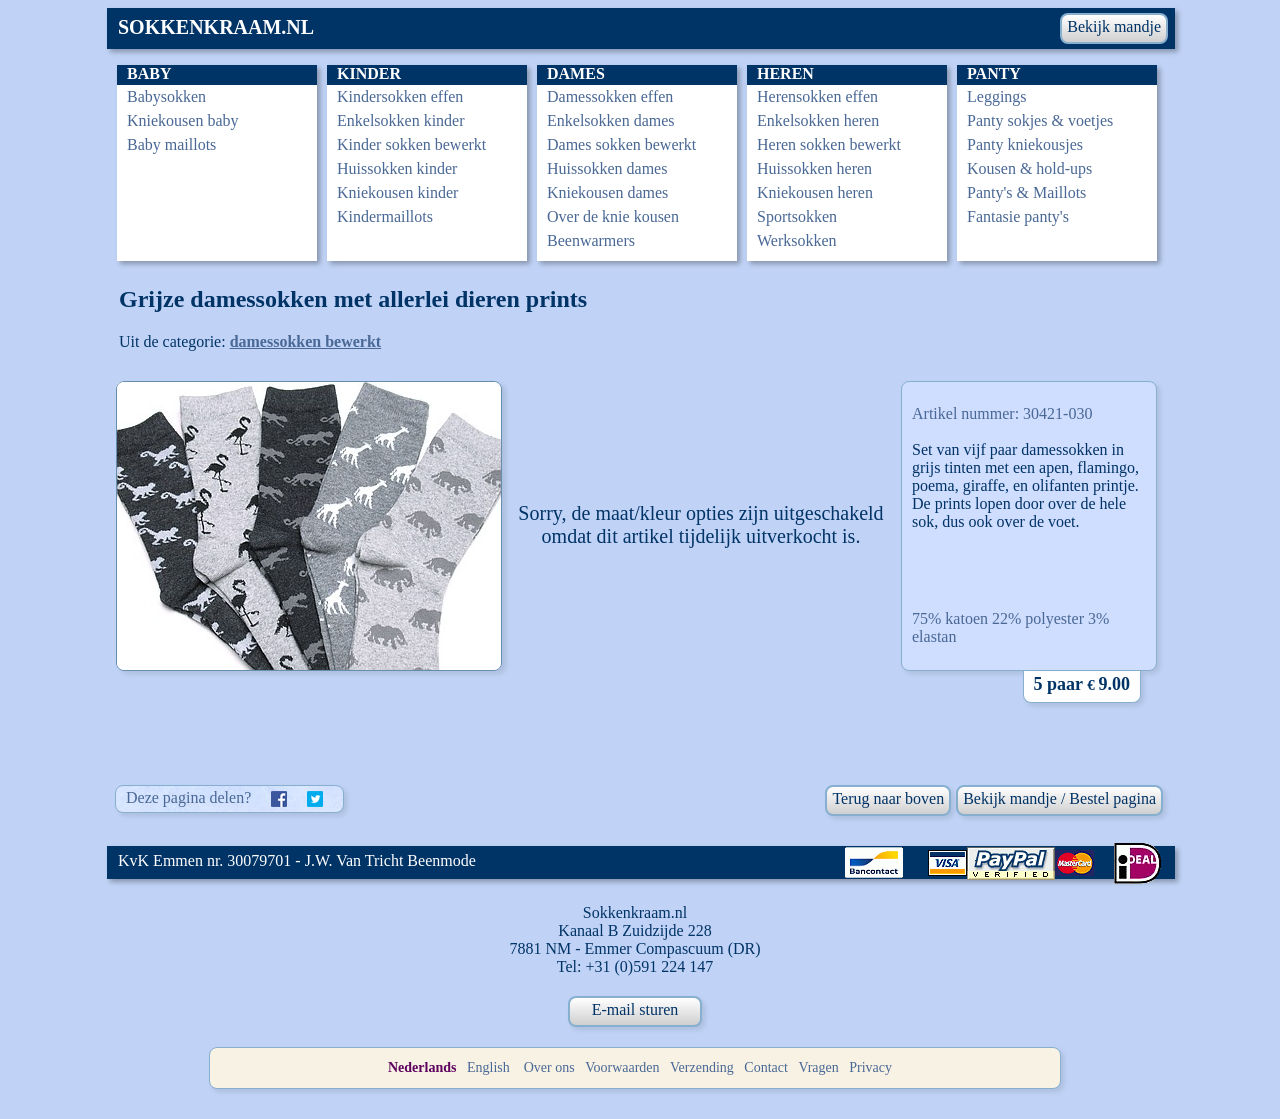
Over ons (549, 1067)
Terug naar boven (888, 798)
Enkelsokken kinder (401, 120)
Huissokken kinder (397, 168)
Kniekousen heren (815, 192)
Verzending (702, 1067)
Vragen (818, 1067)
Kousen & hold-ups (1029, 168)
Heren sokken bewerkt (829, 144)
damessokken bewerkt (306, 341)
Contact (766, 1067)
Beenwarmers (591, 240)
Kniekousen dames (607, 192)
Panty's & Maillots (1026, 192)
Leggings (997, 96)
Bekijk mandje (1114, 26)
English (488, 1067)
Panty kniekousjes (1025, 144)
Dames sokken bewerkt (621, 144)
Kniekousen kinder (397, 192)
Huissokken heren (814, 168)
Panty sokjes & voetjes (1040, 120)
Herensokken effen (817, 96)
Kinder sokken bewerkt (411, 144)
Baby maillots (171, 144)
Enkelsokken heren (818, 120)
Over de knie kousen (613, 216)
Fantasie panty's (1018, 216)
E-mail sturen (635, 1009)
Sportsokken (797, 216)
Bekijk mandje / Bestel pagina (1059, 798)
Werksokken (797, 240)
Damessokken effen (610, 96)
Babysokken (166, 96)
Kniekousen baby (183, 120)
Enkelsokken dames (611, 120)
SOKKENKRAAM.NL (216, 27)
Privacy (870, 1067)
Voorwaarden (622, 1067)
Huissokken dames (607, 168)
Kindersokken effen (400, 96)
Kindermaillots (385, 216)
